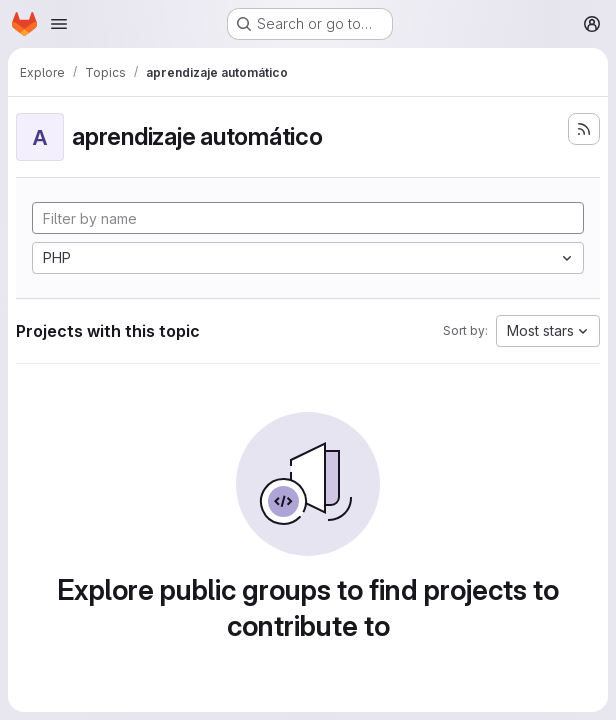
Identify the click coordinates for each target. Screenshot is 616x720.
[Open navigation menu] (59, 24)
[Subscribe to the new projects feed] (584, 129)
